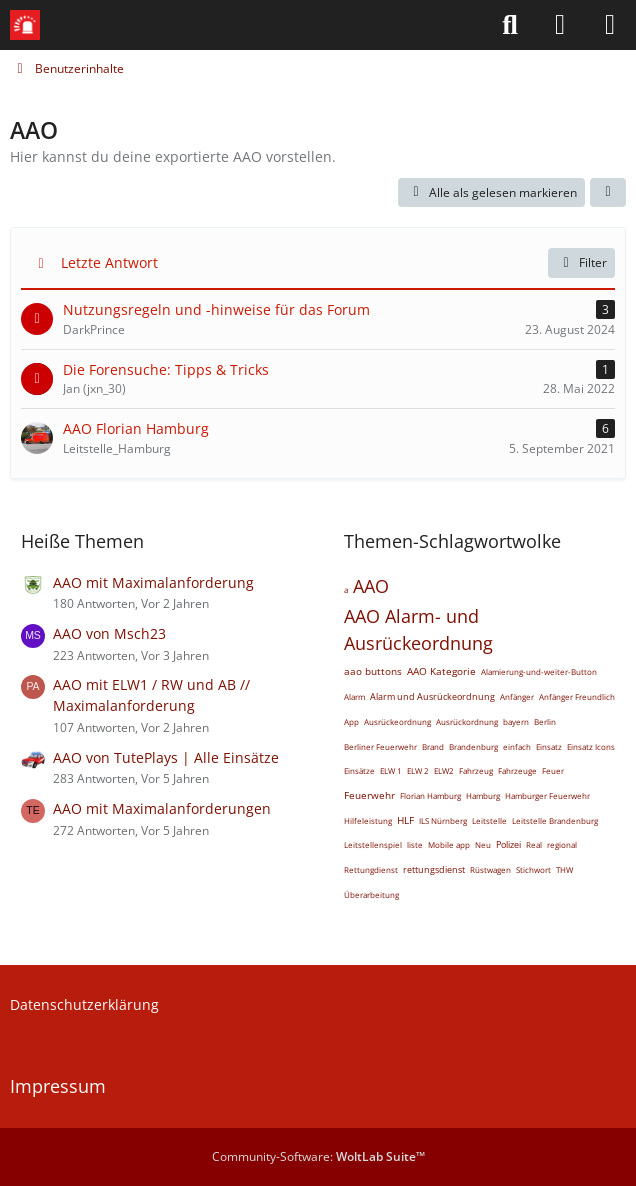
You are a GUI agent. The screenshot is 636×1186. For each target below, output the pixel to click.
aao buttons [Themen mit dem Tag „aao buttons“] (373, 671)
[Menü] (610, 25)
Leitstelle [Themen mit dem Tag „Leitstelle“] (489, 820)
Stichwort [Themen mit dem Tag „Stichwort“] (533, 869)
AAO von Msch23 (109, 633)
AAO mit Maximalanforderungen (162, 808)
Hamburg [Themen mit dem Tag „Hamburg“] (483, 795)
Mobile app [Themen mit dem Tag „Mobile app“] (449, 844)
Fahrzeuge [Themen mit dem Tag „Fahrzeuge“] (517, 770)
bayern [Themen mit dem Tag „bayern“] (516, 721)
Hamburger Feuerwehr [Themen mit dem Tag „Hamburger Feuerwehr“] (547, 795)
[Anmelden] (560, 25)
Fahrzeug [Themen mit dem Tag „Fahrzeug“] (476, 770)
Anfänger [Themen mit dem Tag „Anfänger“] (517, 696)
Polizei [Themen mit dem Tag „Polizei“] (508, 844)
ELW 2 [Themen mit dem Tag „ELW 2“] (418, 770)
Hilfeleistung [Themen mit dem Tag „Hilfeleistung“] (368, 820)
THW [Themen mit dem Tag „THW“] (564, 869)
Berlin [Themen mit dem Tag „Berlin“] (545, 721)
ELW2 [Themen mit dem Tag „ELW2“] (444, 770)
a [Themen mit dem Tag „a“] (346, 589)
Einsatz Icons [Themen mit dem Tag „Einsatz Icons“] (591, 746)
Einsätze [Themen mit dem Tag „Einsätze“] (359, 770)
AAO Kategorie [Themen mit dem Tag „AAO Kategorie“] (441, 671)
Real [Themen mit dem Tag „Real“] (534, 844)
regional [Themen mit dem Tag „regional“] (562, 844)
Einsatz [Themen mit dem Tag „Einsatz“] (549, 746)
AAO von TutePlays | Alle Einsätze (166, 757)
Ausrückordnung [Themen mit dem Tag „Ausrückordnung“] (467, 721)
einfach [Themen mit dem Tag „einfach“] (517, 746)
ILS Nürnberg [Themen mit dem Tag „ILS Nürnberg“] (443, 820)
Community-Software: (318, 1156)
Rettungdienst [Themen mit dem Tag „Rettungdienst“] (371, 869)
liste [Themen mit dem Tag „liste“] (415, 844)
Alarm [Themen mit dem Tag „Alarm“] (354, 696)
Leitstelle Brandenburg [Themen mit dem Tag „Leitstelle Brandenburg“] (555, 820)
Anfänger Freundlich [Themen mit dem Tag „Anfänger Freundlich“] (577, 696)
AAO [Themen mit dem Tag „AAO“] (371, 586)
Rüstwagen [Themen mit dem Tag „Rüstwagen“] (490, 869)
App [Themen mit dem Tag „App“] (351, 721)
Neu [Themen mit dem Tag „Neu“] (483, 844)
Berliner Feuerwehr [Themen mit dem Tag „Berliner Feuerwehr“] (380, 746)
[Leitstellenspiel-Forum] (25, 25)
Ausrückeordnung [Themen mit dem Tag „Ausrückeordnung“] (397, 721)
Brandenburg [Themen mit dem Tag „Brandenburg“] (473, 746)
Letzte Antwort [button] (109, 262)
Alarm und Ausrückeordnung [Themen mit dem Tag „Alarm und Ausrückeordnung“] (432, 696)
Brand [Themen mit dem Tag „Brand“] (433, 746)
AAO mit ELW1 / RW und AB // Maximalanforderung (151, 695)
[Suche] (510, 25)
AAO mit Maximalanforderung (153, 582)
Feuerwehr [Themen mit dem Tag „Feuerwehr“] (369, 795)
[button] (608, 193)
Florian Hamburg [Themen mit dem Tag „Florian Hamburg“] (430, 795)
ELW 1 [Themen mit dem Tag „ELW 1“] (391, 770)
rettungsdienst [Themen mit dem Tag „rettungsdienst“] (434, 869)
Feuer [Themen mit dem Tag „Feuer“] (553, 770)
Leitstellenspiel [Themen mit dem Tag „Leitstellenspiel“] (373, 844)
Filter (581, 262)
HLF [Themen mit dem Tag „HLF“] (405, 820)
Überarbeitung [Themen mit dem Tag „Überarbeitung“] (371, 894)
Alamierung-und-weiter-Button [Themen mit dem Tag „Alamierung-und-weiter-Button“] (539, 671)
